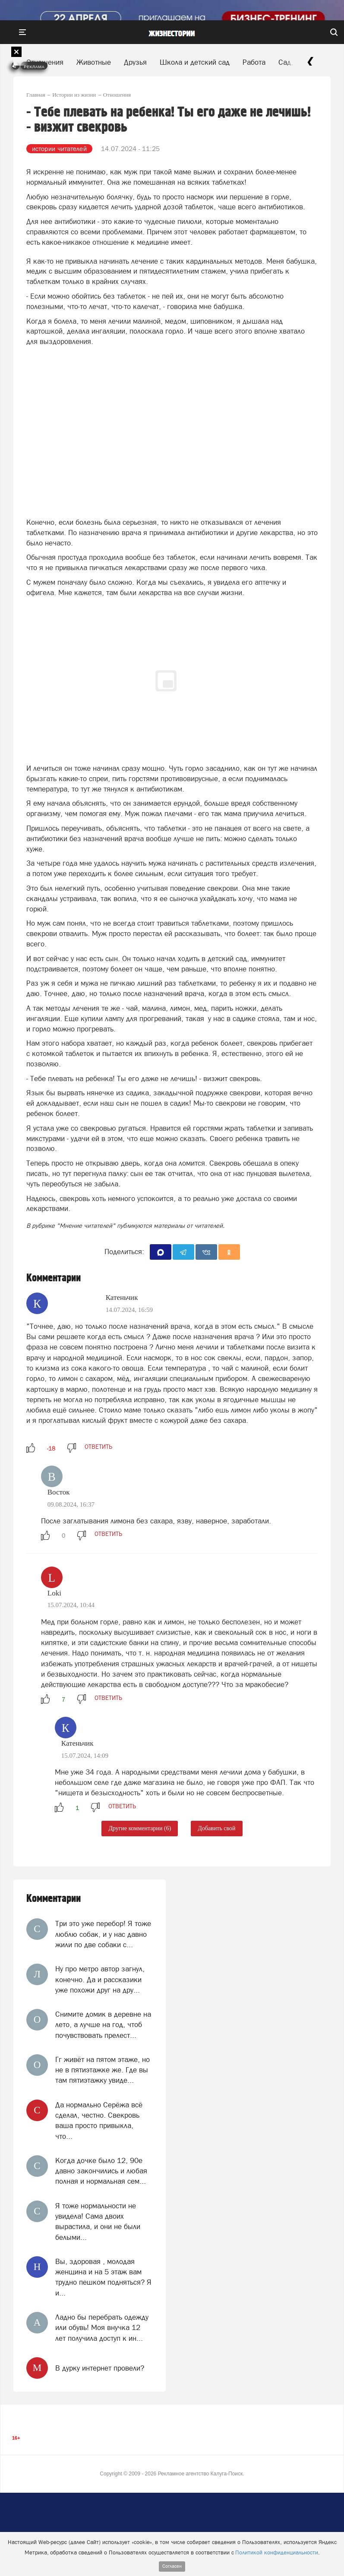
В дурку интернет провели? (99, 2368)
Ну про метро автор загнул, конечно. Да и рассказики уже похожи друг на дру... (100, 1979)
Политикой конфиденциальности (276, 2552)
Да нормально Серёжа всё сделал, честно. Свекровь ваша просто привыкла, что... (98, 2120)
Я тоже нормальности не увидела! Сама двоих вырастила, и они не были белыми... (97, 2221)
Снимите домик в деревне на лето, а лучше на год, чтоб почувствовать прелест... (103, 2025)
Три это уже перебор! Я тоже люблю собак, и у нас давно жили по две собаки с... (103, 1934)
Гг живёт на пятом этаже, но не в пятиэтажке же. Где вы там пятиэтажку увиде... (102, 2070)
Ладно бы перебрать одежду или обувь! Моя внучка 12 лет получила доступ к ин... (101, 2328)
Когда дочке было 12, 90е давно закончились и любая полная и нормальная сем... (101, 2171)
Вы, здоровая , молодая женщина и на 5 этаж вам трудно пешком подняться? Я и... (103, 2277)
